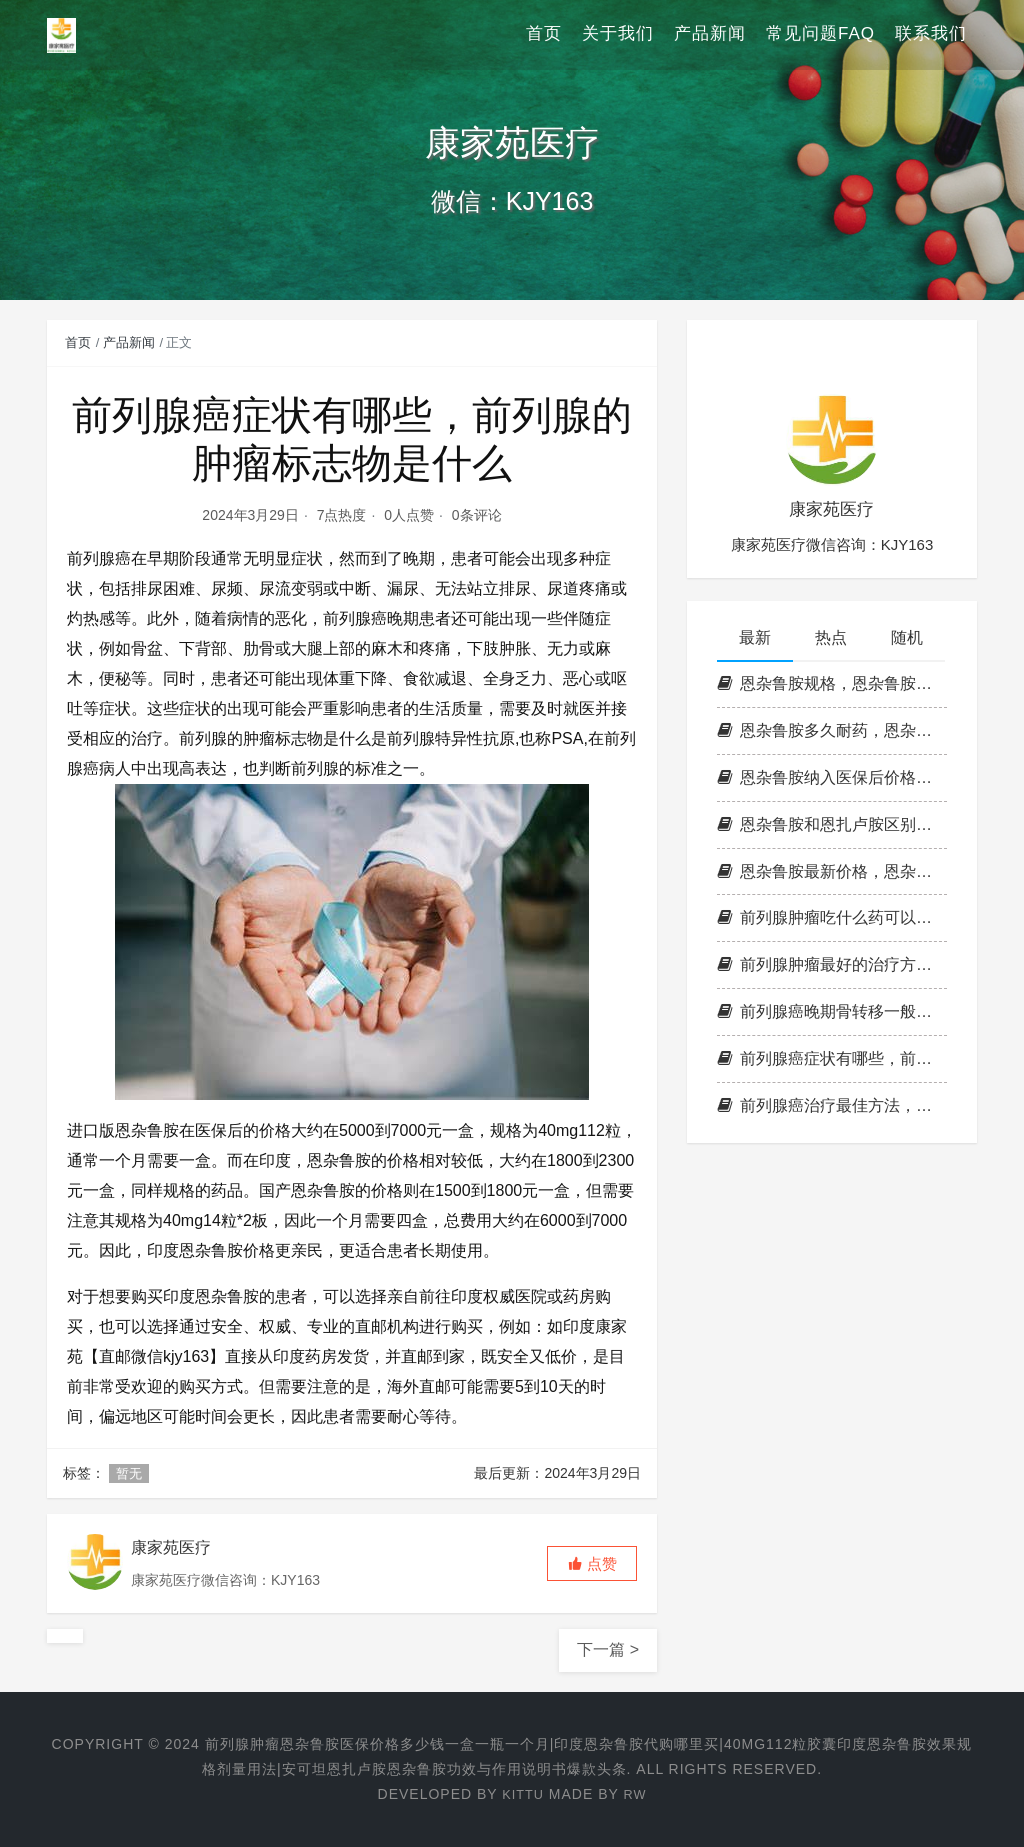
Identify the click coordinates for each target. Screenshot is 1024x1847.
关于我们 (618, 34)
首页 (544, 34)
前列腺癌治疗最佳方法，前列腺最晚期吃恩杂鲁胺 (832, 1105)
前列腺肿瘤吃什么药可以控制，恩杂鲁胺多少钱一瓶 (832, 917)
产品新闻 (710, 34)
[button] (592, 1563)
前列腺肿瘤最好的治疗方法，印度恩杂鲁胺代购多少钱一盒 (832, 964)
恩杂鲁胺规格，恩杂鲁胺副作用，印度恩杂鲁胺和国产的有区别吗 (832, 683)
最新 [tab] (755, 637)
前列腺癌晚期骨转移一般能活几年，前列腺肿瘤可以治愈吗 (832, 1011)
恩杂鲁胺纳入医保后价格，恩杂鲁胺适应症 (832, 777)
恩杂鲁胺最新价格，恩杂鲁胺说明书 (832, 871)
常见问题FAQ (820, 34)
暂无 (129, 1473)
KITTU (521, 1794)
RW (636, 1794)
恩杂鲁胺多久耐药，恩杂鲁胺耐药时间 (832, 730)
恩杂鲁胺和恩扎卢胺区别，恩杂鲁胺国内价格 (832, 824)
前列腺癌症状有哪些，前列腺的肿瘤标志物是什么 (832, 1058)
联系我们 (931, 34)
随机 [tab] (907, 637)
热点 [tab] (831, 637)
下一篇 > (608, 1649)
